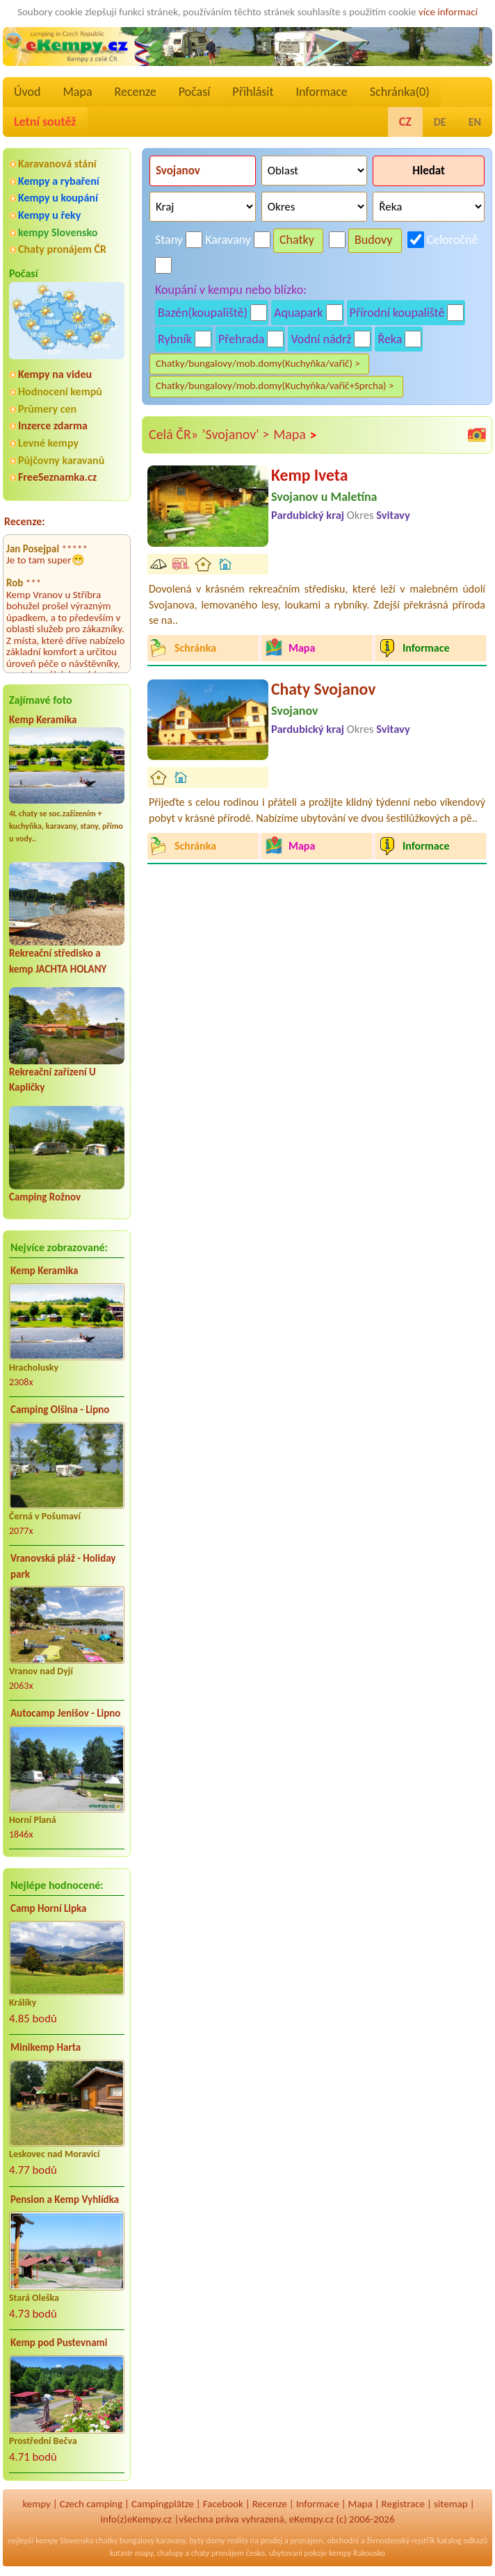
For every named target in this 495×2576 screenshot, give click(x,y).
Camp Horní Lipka (48, 1908)
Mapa (77, 91)
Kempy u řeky (49, 215)
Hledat (428, 170)
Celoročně (452, 239)
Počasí (195, 91)
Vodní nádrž (321, 339)
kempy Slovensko (57, 232)
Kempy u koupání (58, 197)
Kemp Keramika (42, 719)
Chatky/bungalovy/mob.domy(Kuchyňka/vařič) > (258, 363)
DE (440, 122)
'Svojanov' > (235, 434)
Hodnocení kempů (60, 391)
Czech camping (91, 2503)
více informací (448, 12)
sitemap (451, 2503)
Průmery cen (47, 408)
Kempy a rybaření (58, 181)
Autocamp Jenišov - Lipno (65, 1713)
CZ (405, 121)
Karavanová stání (57, 163)
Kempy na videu (55, 374)
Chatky (296, 239)
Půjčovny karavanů (61, 460)
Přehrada (241, 339)
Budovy (374, 239)
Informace (321, 91)
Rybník (175, 339)
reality (237, 2540)
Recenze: (24, 521)
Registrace (403, 2503)
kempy (36, 2503)
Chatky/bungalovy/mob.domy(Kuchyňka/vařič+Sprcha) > (275, 385)
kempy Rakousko (357, 2553)
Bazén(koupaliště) (203, 312)
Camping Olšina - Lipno (59, 1409)
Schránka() (400, 91)
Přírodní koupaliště (397, 312)
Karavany (228, 239)
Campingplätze (162, 2503)
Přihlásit (252, 91)
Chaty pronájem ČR (62, 249)
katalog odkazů (462, 2540)
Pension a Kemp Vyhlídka (64, 2199)
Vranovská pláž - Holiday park (62, 1566)
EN (475, 122)
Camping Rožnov (45, 1197)
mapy (144, 2553)
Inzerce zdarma (53, 425)
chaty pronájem (217, 2553)
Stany (169, 239)
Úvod (27, 91)
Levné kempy (48, 442)
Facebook (223, 2503)
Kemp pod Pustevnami (58, 2342)
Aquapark (298, 312)
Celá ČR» (173, 434)
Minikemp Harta (45, 2047)
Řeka (390, 339)
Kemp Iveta (309, 475)
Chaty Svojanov (323, 689)
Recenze (135, 91)
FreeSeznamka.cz (57, 477)
